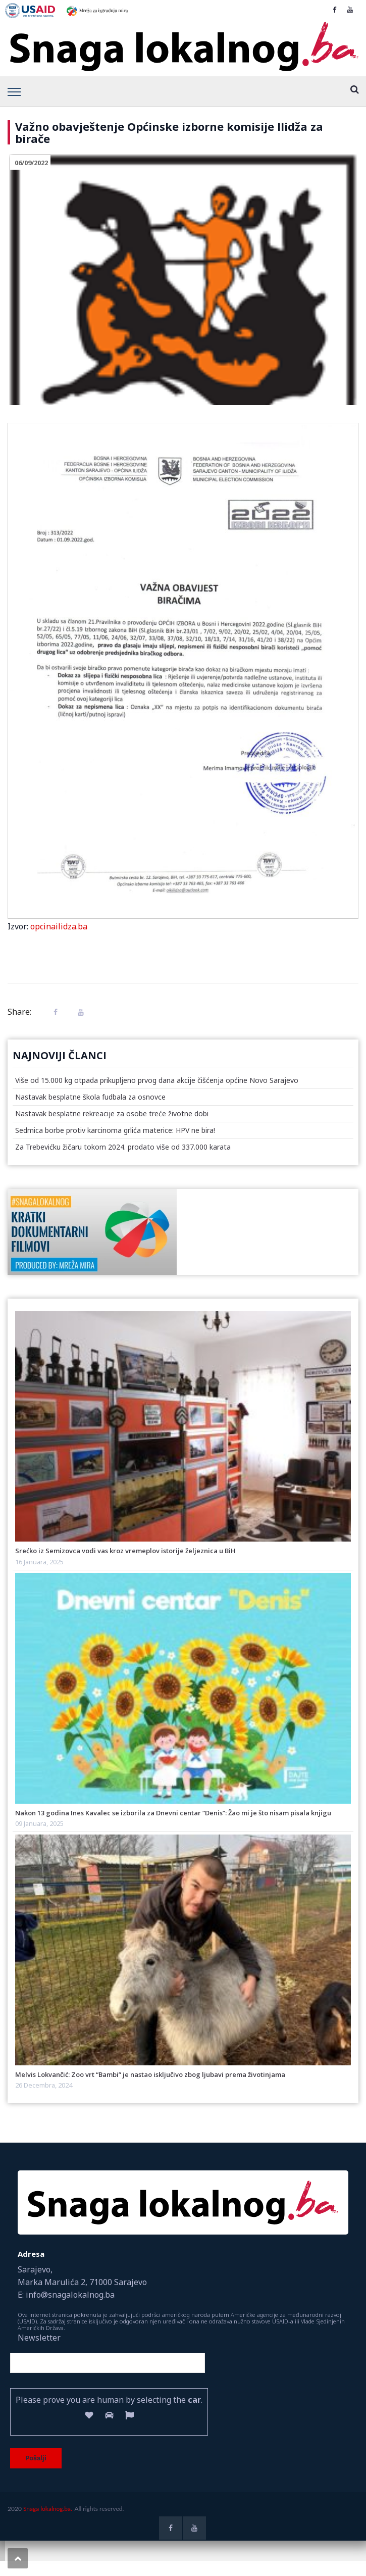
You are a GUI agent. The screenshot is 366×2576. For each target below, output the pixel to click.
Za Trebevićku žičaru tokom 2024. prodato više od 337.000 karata (123, 1147)
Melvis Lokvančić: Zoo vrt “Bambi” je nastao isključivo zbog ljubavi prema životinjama (150, 2074)
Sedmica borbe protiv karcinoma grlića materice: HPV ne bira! (115, 1130)
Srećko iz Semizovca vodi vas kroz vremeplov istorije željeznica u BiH (125, 1550)
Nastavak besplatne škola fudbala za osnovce (90, 1097)
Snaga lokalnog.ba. (47, 2508)
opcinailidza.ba (58, 926)
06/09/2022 (31, 162)
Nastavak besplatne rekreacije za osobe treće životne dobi (111, 1113)
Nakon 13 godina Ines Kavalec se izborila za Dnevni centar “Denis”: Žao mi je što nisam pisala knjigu (173, 1812)
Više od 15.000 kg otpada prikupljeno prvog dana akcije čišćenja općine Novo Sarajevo (156, 1080)
